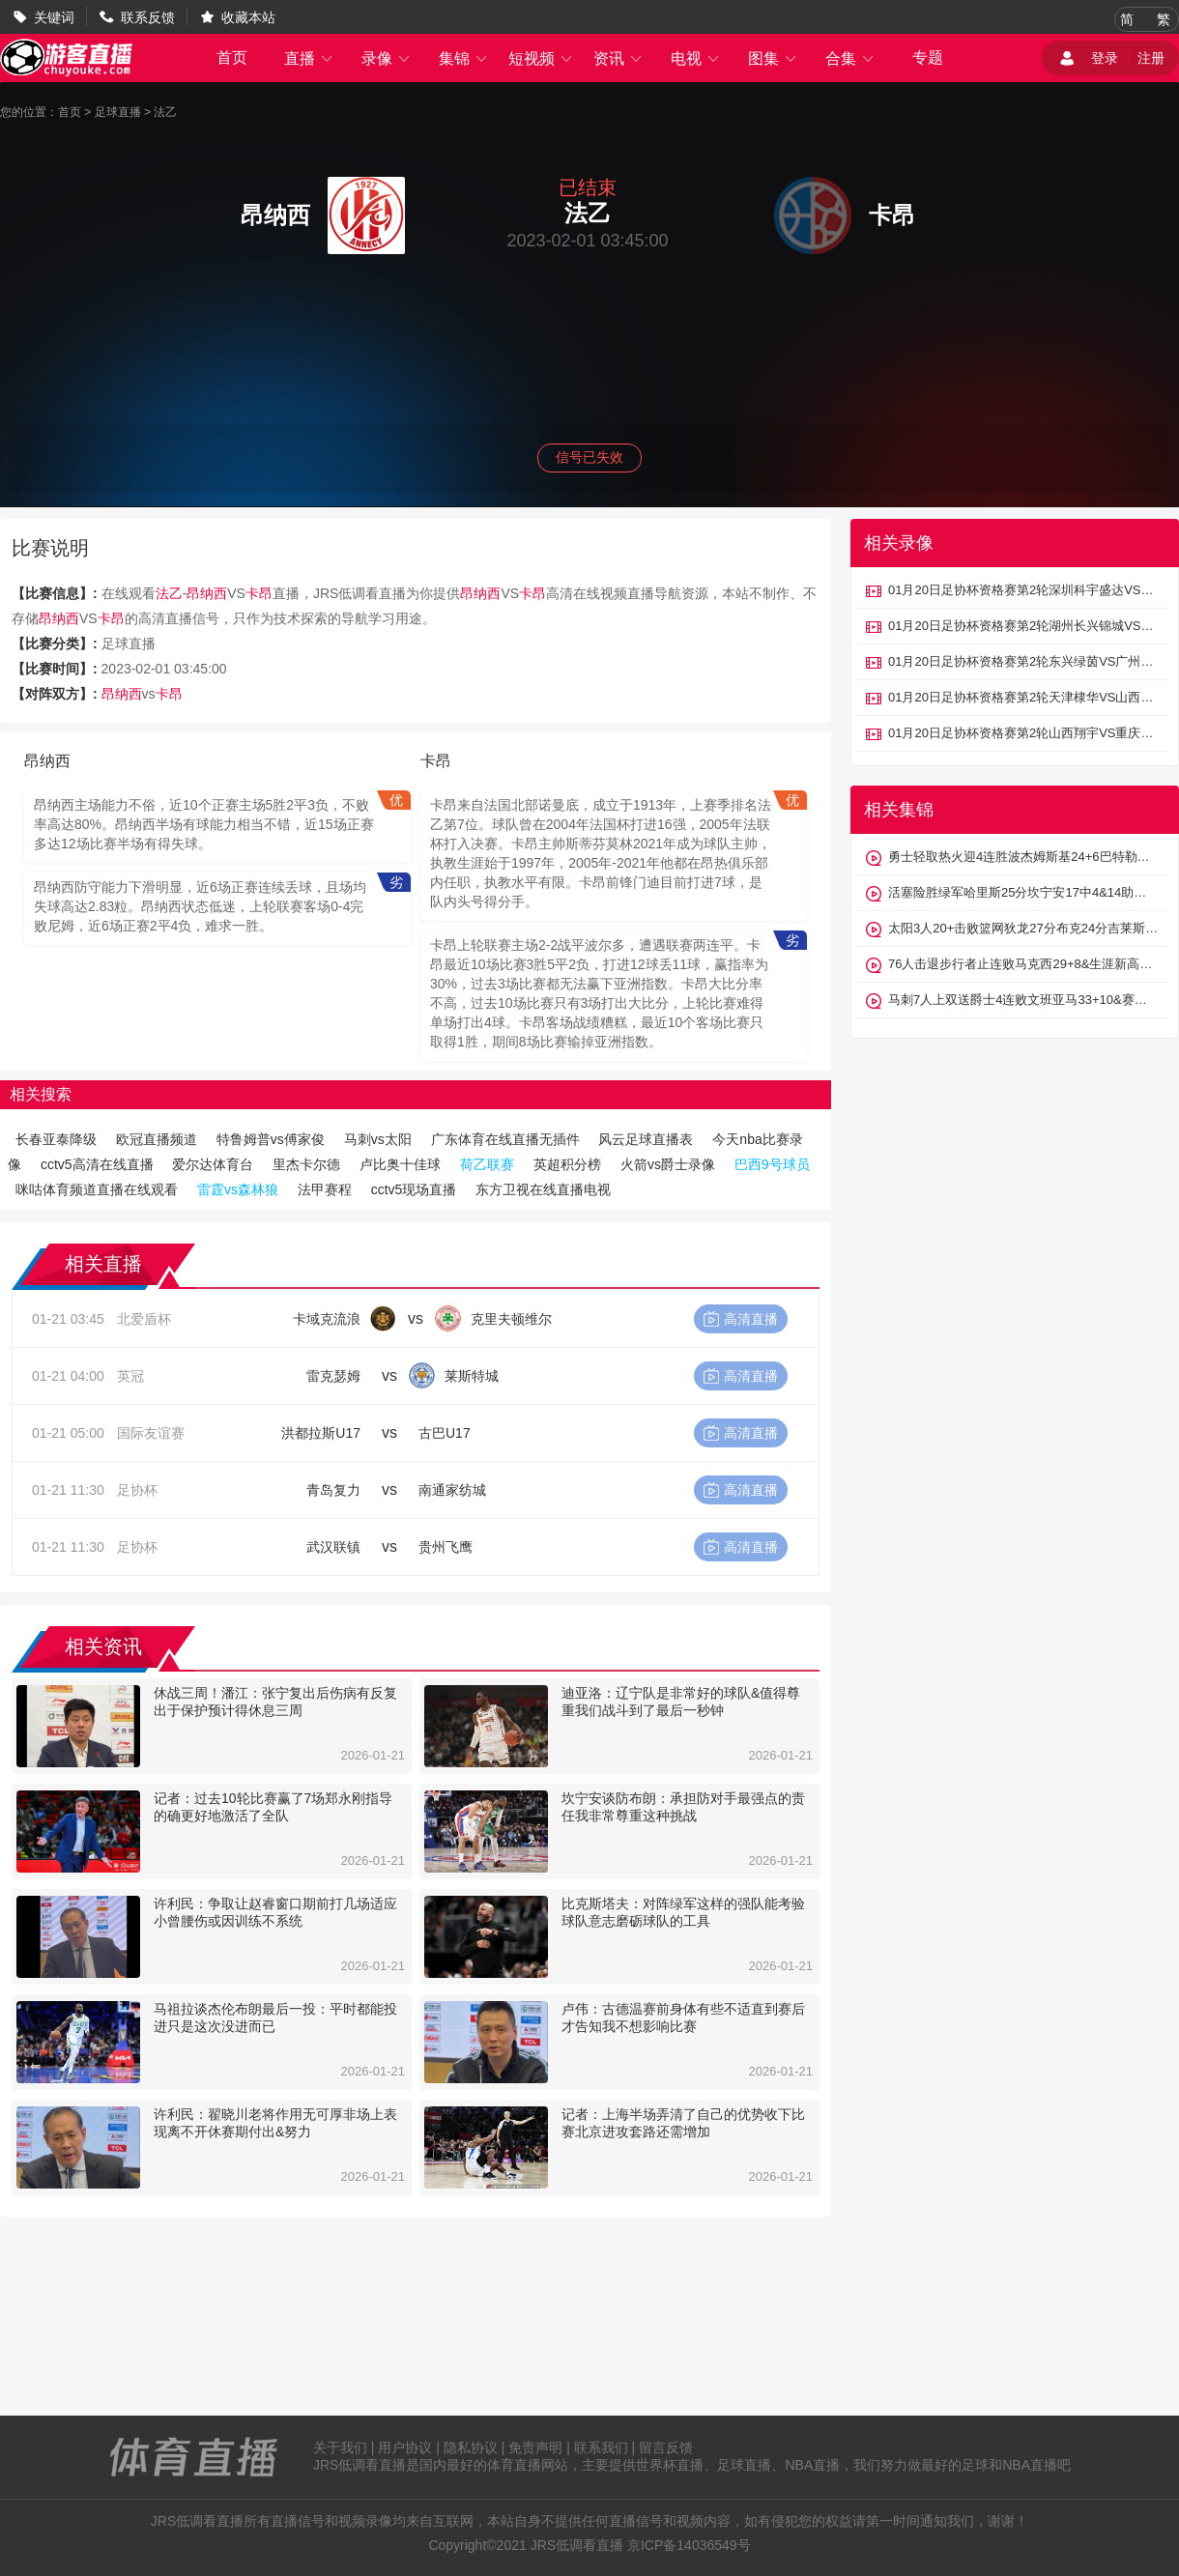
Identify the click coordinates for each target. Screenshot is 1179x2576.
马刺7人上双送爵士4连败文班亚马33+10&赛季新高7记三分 (1023, 999)
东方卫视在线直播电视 (543, 1189)
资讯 (618, 58)
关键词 (54, 17)
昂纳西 (207, 593)
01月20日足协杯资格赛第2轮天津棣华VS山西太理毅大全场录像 (1023, 697)
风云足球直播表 (645, 1139)
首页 (231, 57)
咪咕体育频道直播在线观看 (96, 1189)
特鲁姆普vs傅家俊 (270, 1139)
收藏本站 (248, 17)
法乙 (165, 112)
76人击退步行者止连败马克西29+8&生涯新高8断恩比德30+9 (1023, 964)
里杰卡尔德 (306, 1164)
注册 (1151, 58)
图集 (773, 58)
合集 (850, 58)
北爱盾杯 (144, 1319)
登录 (1104, 58)
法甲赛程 (325, 1189)
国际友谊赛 (151, 1433)
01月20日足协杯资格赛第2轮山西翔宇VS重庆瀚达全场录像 (1023, 733)
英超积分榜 (567, 1164)
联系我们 (601, 2447)
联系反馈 (148, 17)
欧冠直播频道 (156, 1139)
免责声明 (535, 2447)
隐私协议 (471, 2447)
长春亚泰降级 (56, 1139)
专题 (927, 57)
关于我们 (340, 2447)
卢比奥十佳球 (400, 1164)
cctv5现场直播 (414, 1189)
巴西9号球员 (772, 1164)
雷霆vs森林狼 (237, 1189)
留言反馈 (666, 2447)
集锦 (464, 58)
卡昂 (259, 593)
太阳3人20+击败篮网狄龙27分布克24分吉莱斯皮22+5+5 (1023, 928)
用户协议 (405, 2447)
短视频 (541, 58)
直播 (309, 58)
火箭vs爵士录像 (667, 1164)
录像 (386, 58)
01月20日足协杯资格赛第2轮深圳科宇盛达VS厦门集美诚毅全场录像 (1023, 590)
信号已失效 (589, 457)
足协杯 (137, 1490)
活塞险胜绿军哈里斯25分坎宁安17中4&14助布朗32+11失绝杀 (1023, 892)
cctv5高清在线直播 (97, 1164)
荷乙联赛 (487, 1164)
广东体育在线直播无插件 (505, 1139)
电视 (696, 58)
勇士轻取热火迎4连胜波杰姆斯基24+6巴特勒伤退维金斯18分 (1023, 856)
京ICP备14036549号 (689, 2545)
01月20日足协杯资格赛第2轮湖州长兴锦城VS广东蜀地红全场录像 (1023, 625)
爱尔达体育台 (212, 1164)
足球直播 (118, 112)
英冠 (130, 1376)
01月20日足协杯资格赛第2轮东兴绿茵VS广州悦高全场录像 (1023, 661)
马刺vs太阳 (378, 1139)
